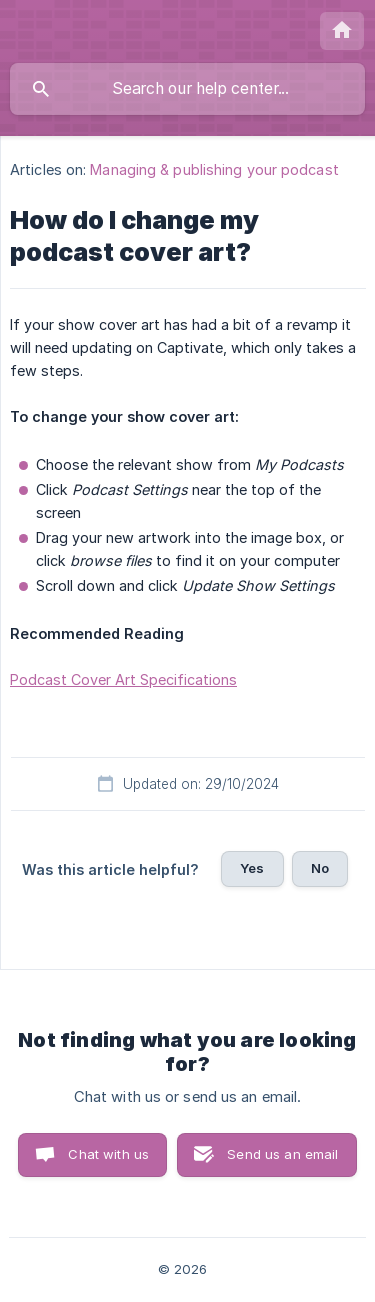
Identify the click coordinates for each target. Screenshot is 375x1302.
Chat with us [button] (108, 1154)
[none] (342, 31)
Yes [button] (252, 868)
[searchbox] (187, 89)
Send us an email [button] (282, 1154)
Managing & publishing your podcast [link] (214, 169)
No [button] (320, 868)
